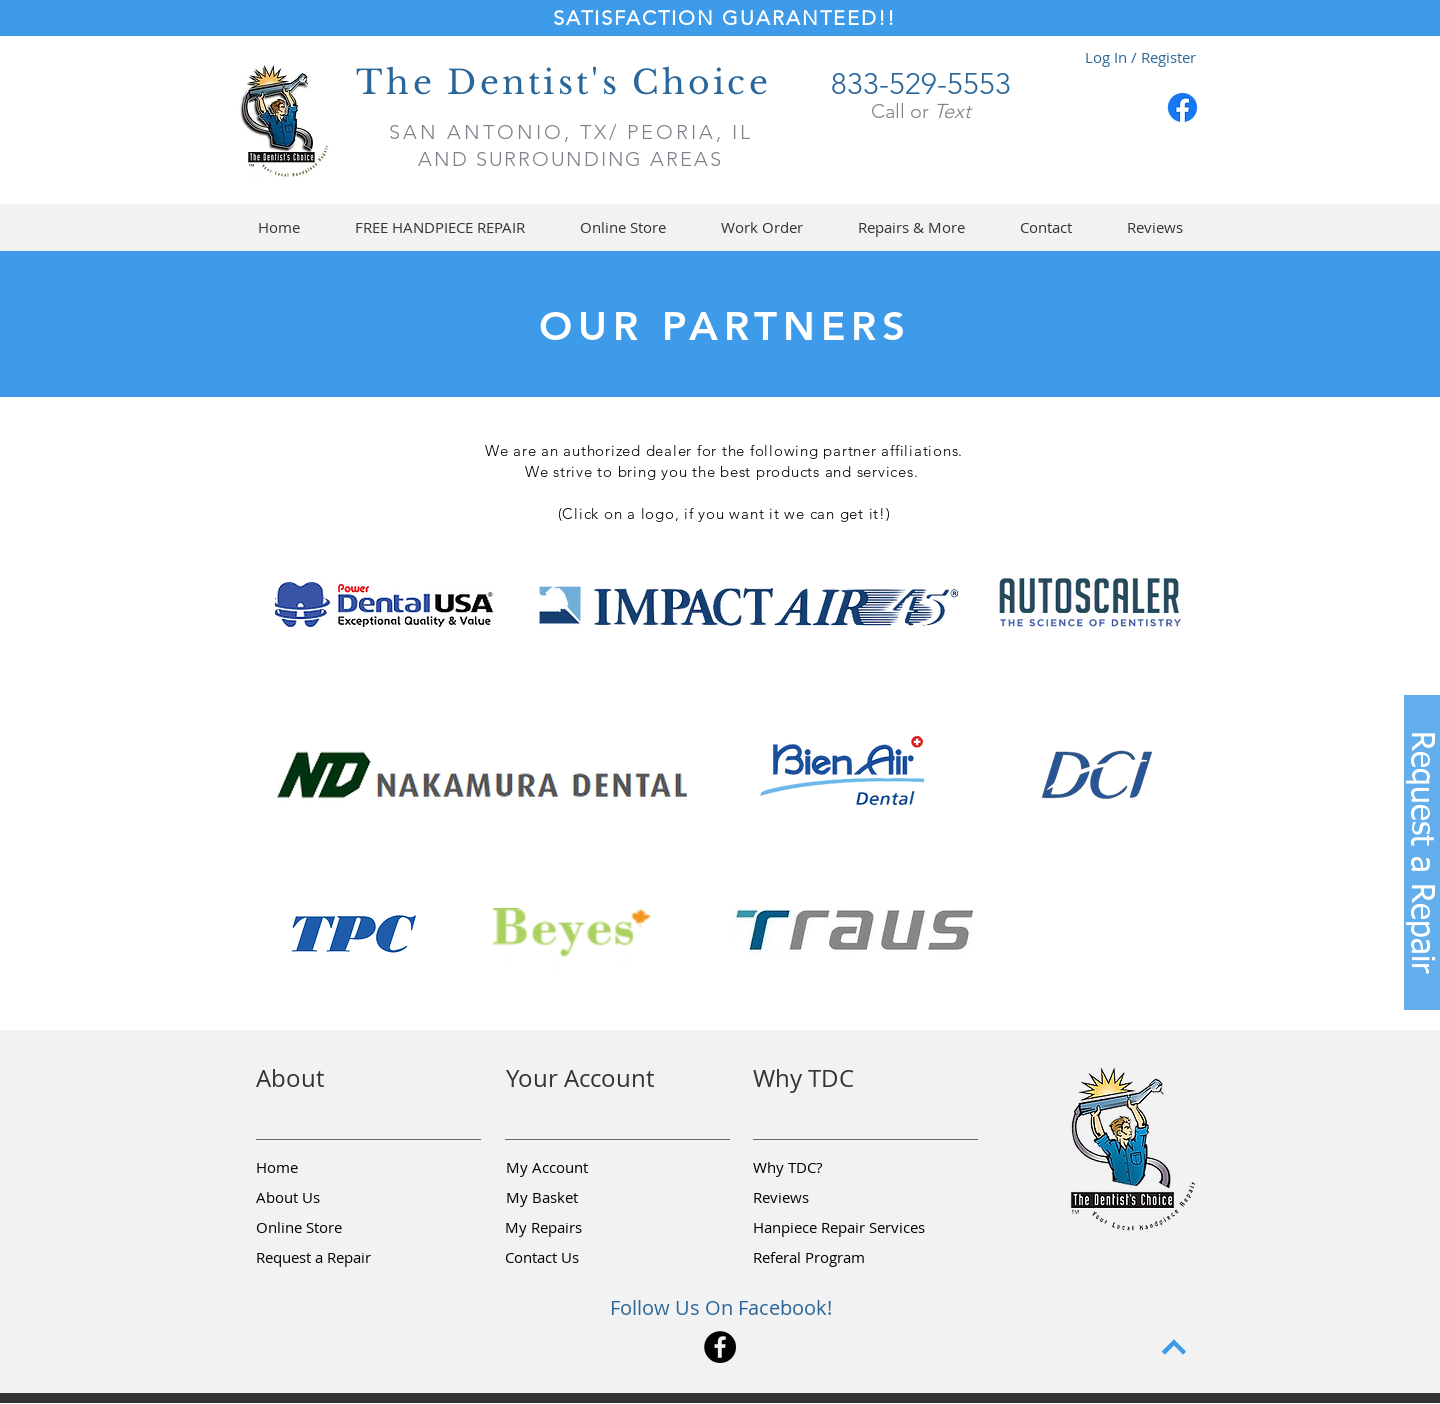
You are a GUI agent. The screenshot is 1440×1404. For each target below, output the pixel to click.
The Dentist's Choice (563, 82)
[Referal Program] (839, 1257)
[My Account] (577, 1167)
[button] (622, 227)
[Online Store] (327, 1227)
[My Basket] (577, 1197)
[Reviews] (824, 1197)
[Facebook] (1182, 107)
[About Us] (327, 1197)
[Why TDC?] (824, 1167)
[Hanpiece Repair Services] (840, 1227)
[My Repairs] (576, 1227)
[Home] (327, 1167)
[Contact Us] (576, 1257)
